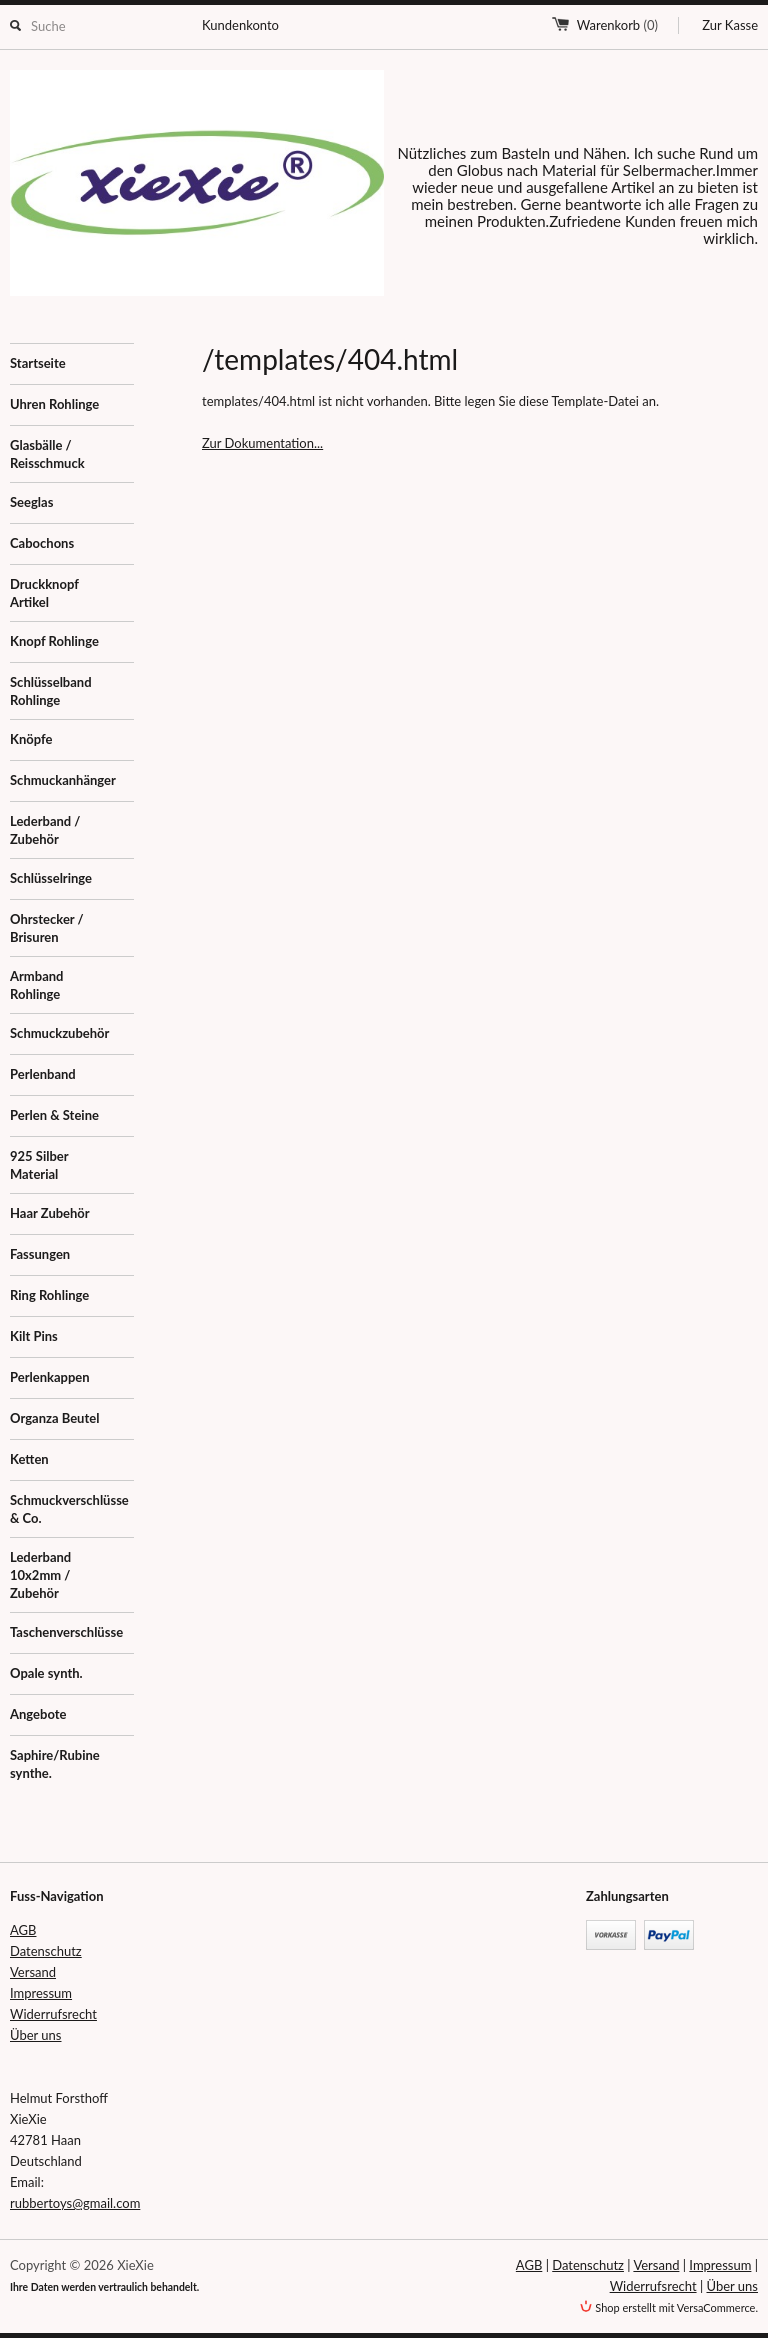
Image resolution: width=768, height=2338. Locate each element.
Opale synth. (46, 1673)
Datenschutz (46, 1951)
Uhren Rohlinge (54, 404)
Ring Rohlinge (49, 1295)
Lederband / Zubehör (45, 830)
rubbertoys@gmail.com (75, 2203)
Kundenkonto (240, 25)
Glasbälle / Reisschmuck (47, 454)
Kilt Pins (34, 1336)
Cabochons (42, 543)
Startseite (38, 363)
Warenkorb (617, 25)
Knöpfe (31, 739)
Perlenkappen (50, 1377)
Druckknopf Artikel (44, 593)
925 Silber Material (39, 1165)
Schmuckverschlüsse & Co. (69, 1509)
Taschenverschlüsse (66, 1632)
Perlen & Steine (54, 1115)
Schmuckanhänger (63, 780)
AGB (23, 1930)
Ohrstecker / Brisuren (47, 928)
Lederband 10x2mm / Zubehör (40, 1575)
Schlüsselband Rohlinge (51, 691)
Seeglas (31, 502)
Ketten (29, 1459)
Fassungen (40, 1254)
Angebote (38, 1714)
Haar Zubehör (50, 1213)
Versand (33, 1972)
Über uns (36, 2035)
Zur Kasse (730, 25)
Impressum (41, 1993)
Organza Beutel (54, 1418)
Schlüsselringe (51, 878)
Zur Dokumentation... (262, 443)
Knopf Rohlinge (54, 641)
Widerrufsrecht (53, 2014)
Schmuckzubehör (59, 1033)
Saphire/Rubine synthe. (55, 1764)
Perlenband (43, 1074)
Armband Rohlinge (36, 985)
